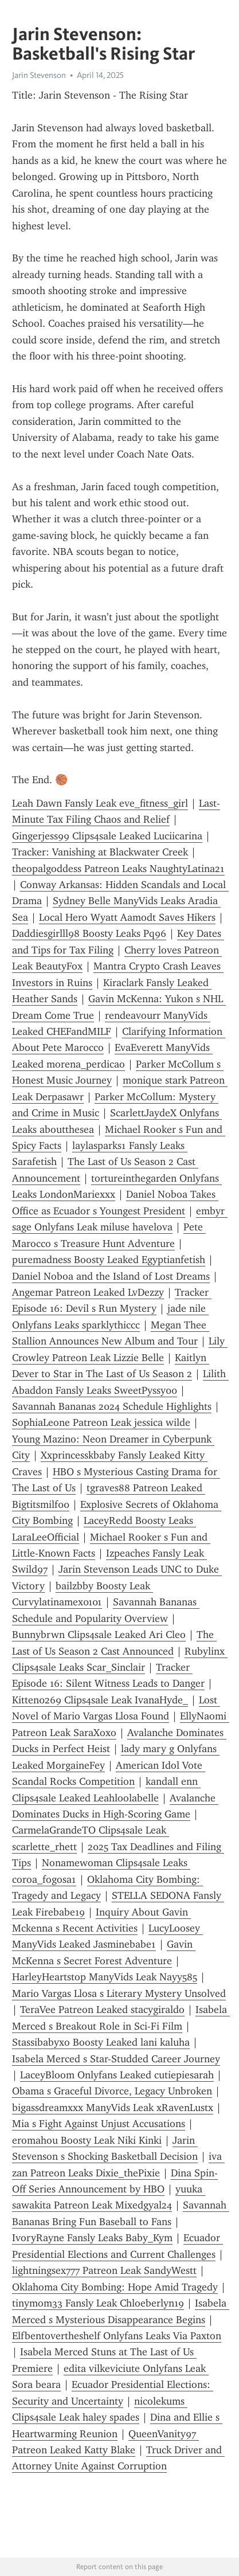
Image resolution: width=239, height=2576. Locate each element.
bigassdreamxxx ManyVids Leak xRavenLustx (112, 2107)
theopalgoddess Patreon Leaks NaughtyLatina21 (118, 868)
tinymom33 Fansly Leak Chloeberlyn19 (98, 2303)
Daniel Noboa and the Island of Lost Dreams (111, 1276)
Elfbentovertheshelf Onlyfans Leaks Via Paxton (116, 2335)
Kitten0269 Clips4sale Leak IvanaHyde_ (100, 1700)
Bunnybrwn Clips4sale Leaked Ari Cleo (99, 1634)
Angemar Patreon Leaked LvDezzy (88, 1292)
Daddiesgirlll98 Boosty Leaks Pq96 (89, 933)
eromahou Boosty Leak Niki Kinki (87, 2140)
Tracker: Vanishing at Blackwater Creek (100, 852)
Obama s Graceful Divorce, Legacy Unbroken (112, 2091)
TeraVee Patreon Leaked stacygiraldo (102, 2009)
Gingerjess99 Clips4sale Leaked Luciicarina (107, 836)
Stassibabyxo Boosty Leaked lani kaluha (101, 2042)
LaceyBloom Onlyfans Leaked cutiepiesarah (117, 2075)
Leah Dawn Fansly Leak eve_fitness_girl (100, 803)
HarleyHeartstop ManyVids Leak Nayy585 (104, 1977)
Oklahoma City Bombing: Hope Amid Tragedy (115, 2287)
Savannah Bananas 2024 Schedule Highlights (111, 1406)
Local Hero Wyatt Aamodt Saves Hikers (127, 917)
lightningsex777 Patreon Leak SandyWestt (104, 2270)
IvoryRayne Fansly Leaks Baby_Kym (92, 2237)
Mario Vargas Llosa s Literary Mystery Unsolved (119, 1993)
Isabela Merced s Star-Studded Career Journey (116, 2059)
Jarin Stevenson (39, 75)
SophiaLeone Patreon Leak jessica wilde (101, 1422)
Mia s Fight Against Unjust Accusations (98, 2123)
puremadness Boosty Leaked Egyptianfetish (108, 1259)
